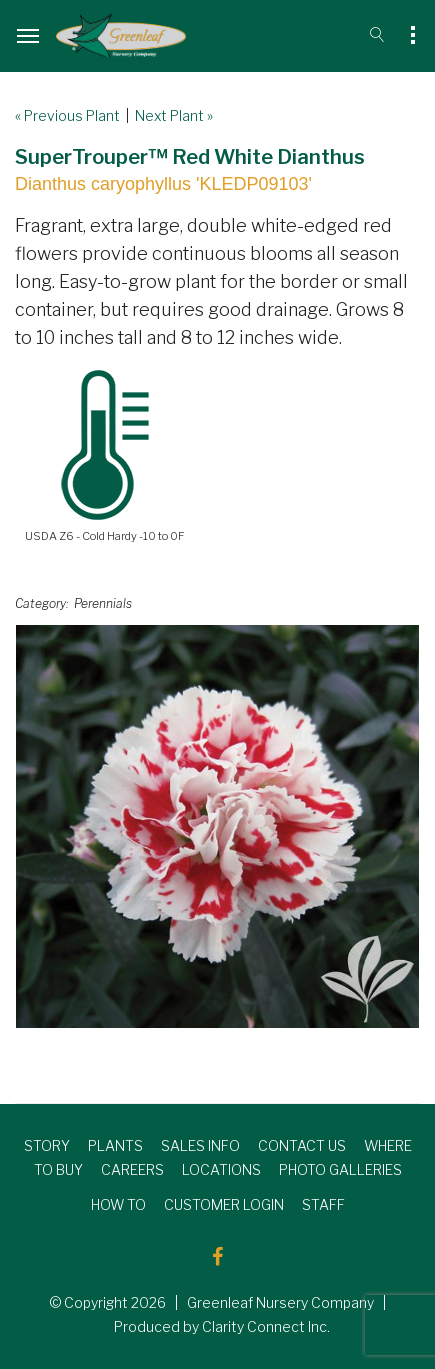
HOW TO (118, 1204)
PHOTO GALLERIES (340, 1169)
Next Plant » (174, 115)
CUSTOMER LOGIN (224, 1204)
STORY (47, 1145)
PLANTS (115, 1145)
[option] (217, 826)
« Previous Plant (67, 115)
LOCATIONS (221, 1169)
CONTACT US (302, 1145)
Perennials (103, 603)
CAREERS (132, 1169)
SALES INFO (200, 1145)
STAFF (323, 1204)
